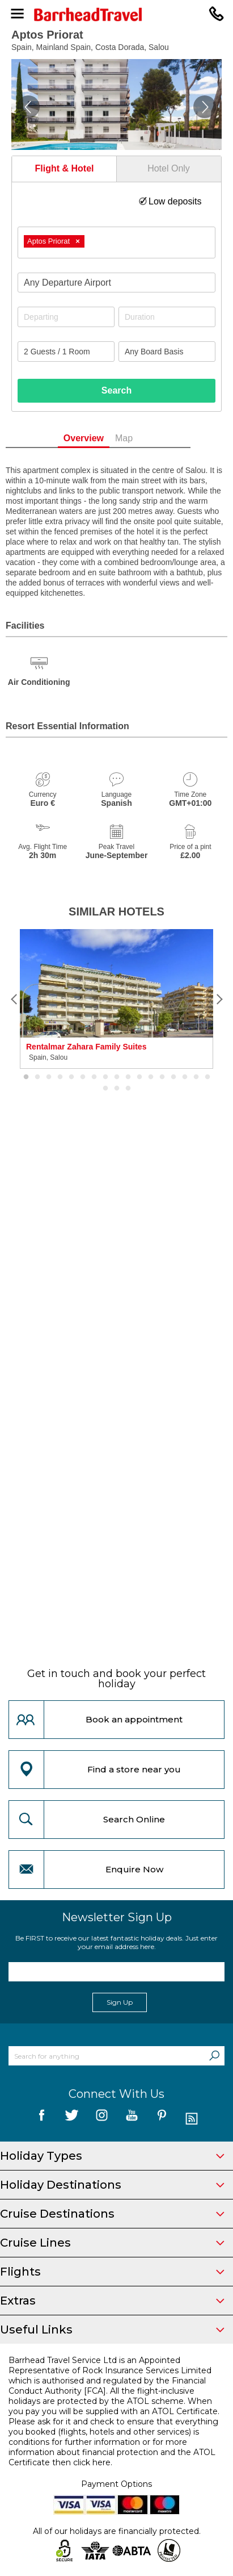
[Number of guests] (66, 351)
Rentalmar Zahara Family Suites (86, 1046)
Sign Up (120, 2002)
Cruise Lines (112, 2242)
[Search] (214, 2055)
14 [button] (173, 1077)
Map (142, 438)
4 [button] (60, 1077)
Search (116, 390)
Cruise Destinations (112, 2213)
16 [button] (196, 1077)
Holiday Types (112, 2156)
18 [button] (105, 1088)
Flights (112, 2271)
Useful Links (112, 2329)
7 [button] (94, 1077)
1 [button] (26, 1077)
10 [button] (128, 1077)
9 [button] (116, 1077)
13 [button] (162, 1077)
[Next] (218, 999)
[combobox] (116, 242)
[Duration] (166, 317)
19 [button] (116, 1088)
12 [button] (150, 1077)
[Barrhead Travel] (116, 14)
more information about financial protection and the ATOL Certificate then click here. (112, 2452)
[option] (116, 999)
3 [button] (48, 1077)
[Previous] (14, 999)
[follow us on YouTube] (132, 2119)
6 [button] (82, 1077)
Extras (112, 2300)
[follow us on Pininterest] (162, 2119)
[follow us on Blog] (192, 2119)
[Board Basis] (166, 351)
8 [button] (105, 1077)
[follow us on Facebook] (42, 2119)
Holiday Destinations (112, 2185)
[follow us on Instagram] (102, 2119)
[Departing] (66, 317)
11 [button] (139, 1077)
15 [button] (184, 1077)
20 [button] (128, 1088)
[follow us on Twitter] (72, 2119)
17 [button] (207, 1077)
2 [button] (37, 1077)
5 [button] (71, 1077)
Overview (102, 438)
